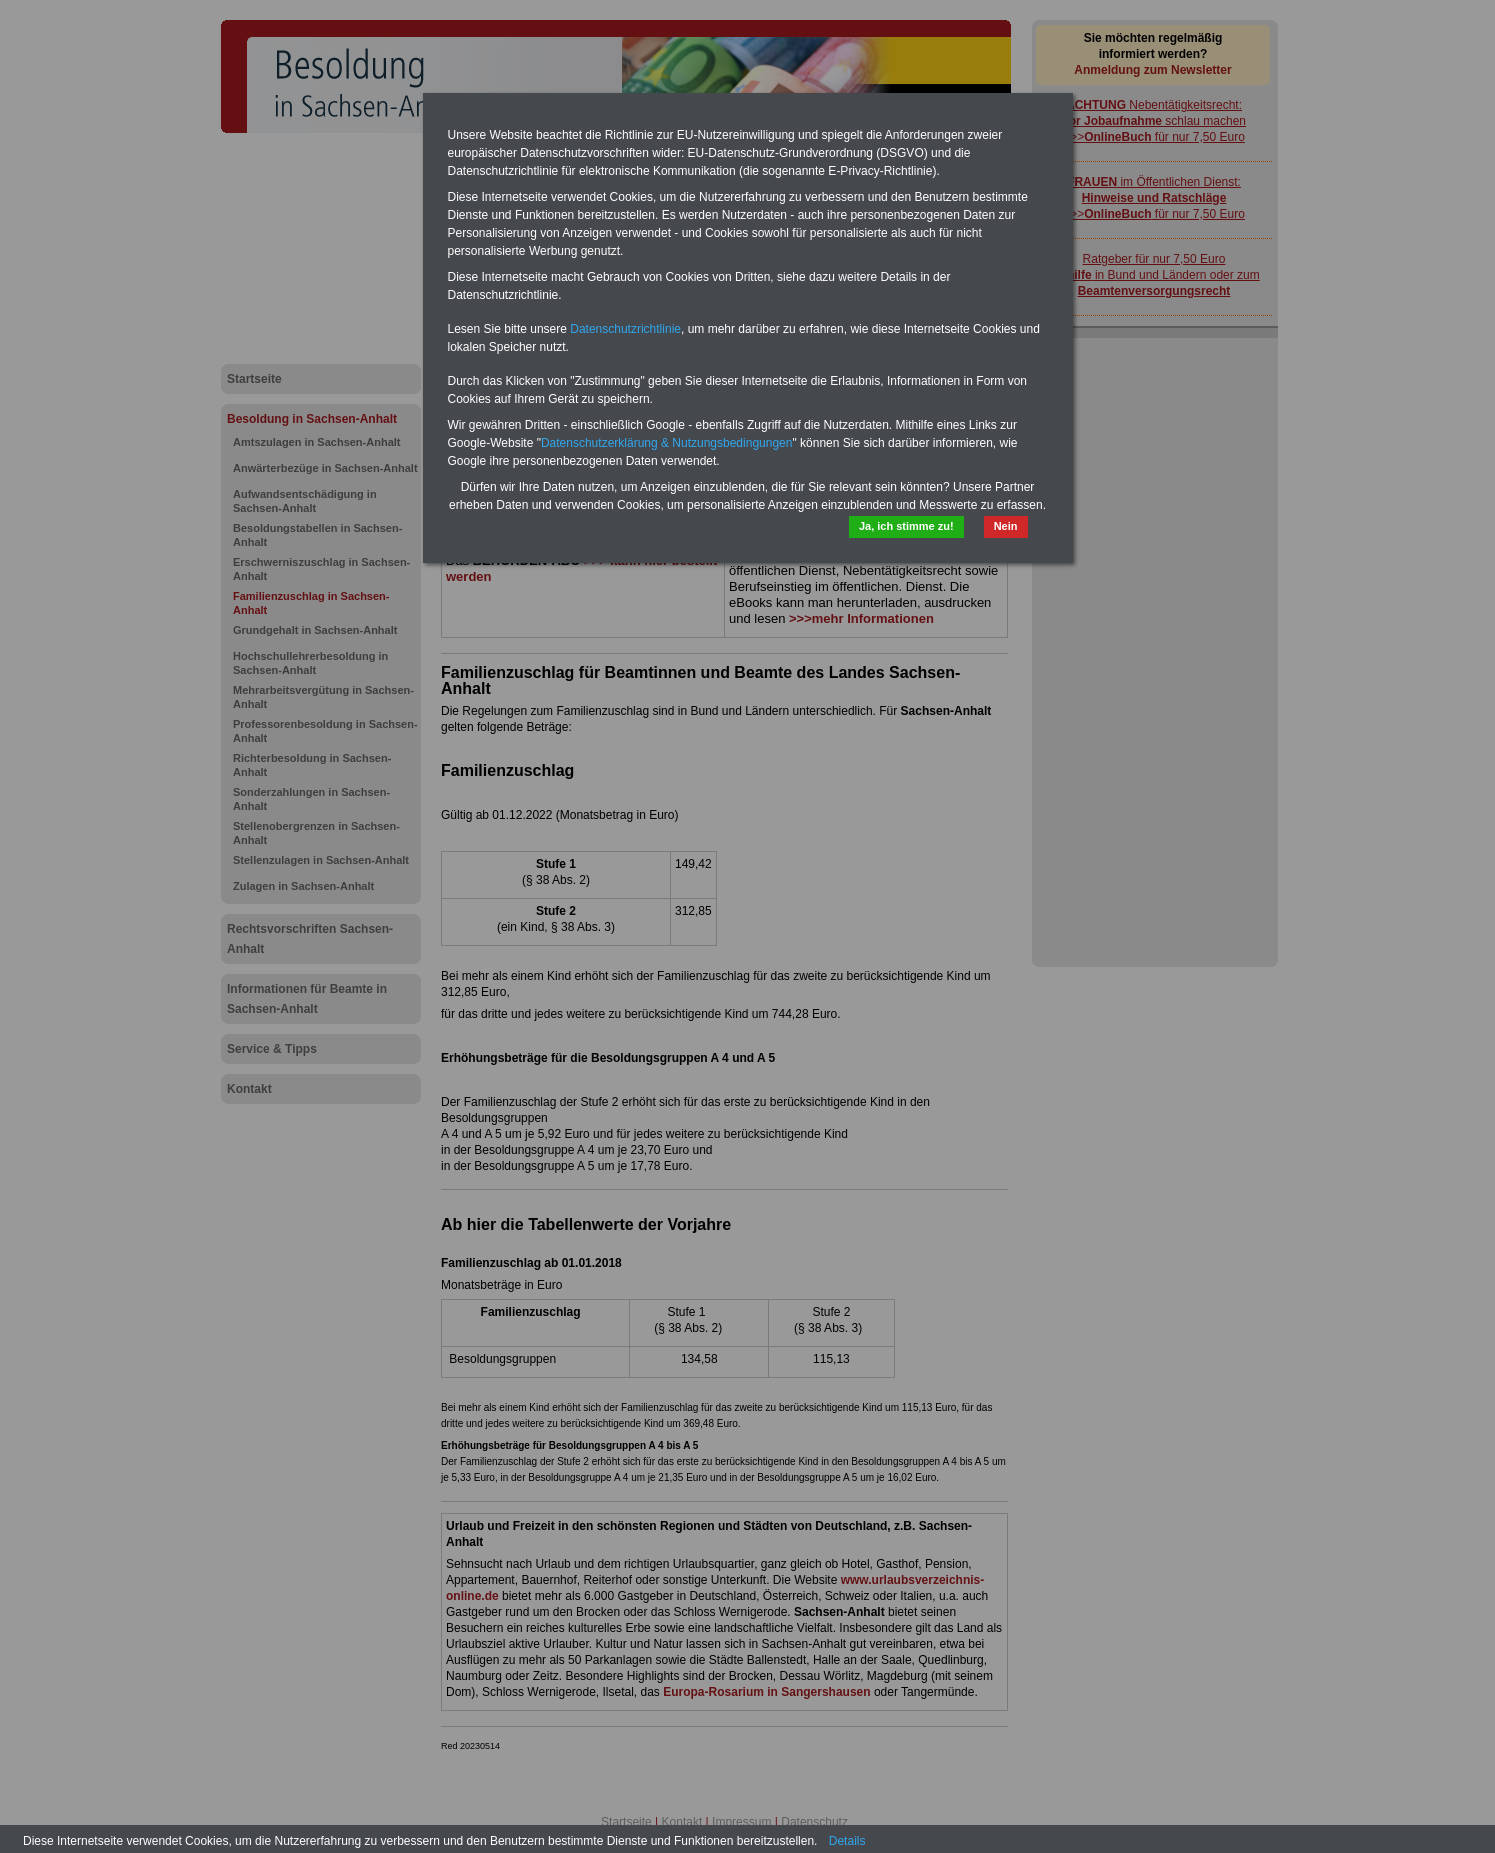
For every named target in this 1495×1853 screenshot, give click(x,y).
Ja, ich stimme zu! (906, 526)
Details (847, 1841)
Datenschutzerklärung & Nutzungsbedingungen (667, 443)
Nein (1006, 526)
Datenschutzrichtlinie (625, 329)
